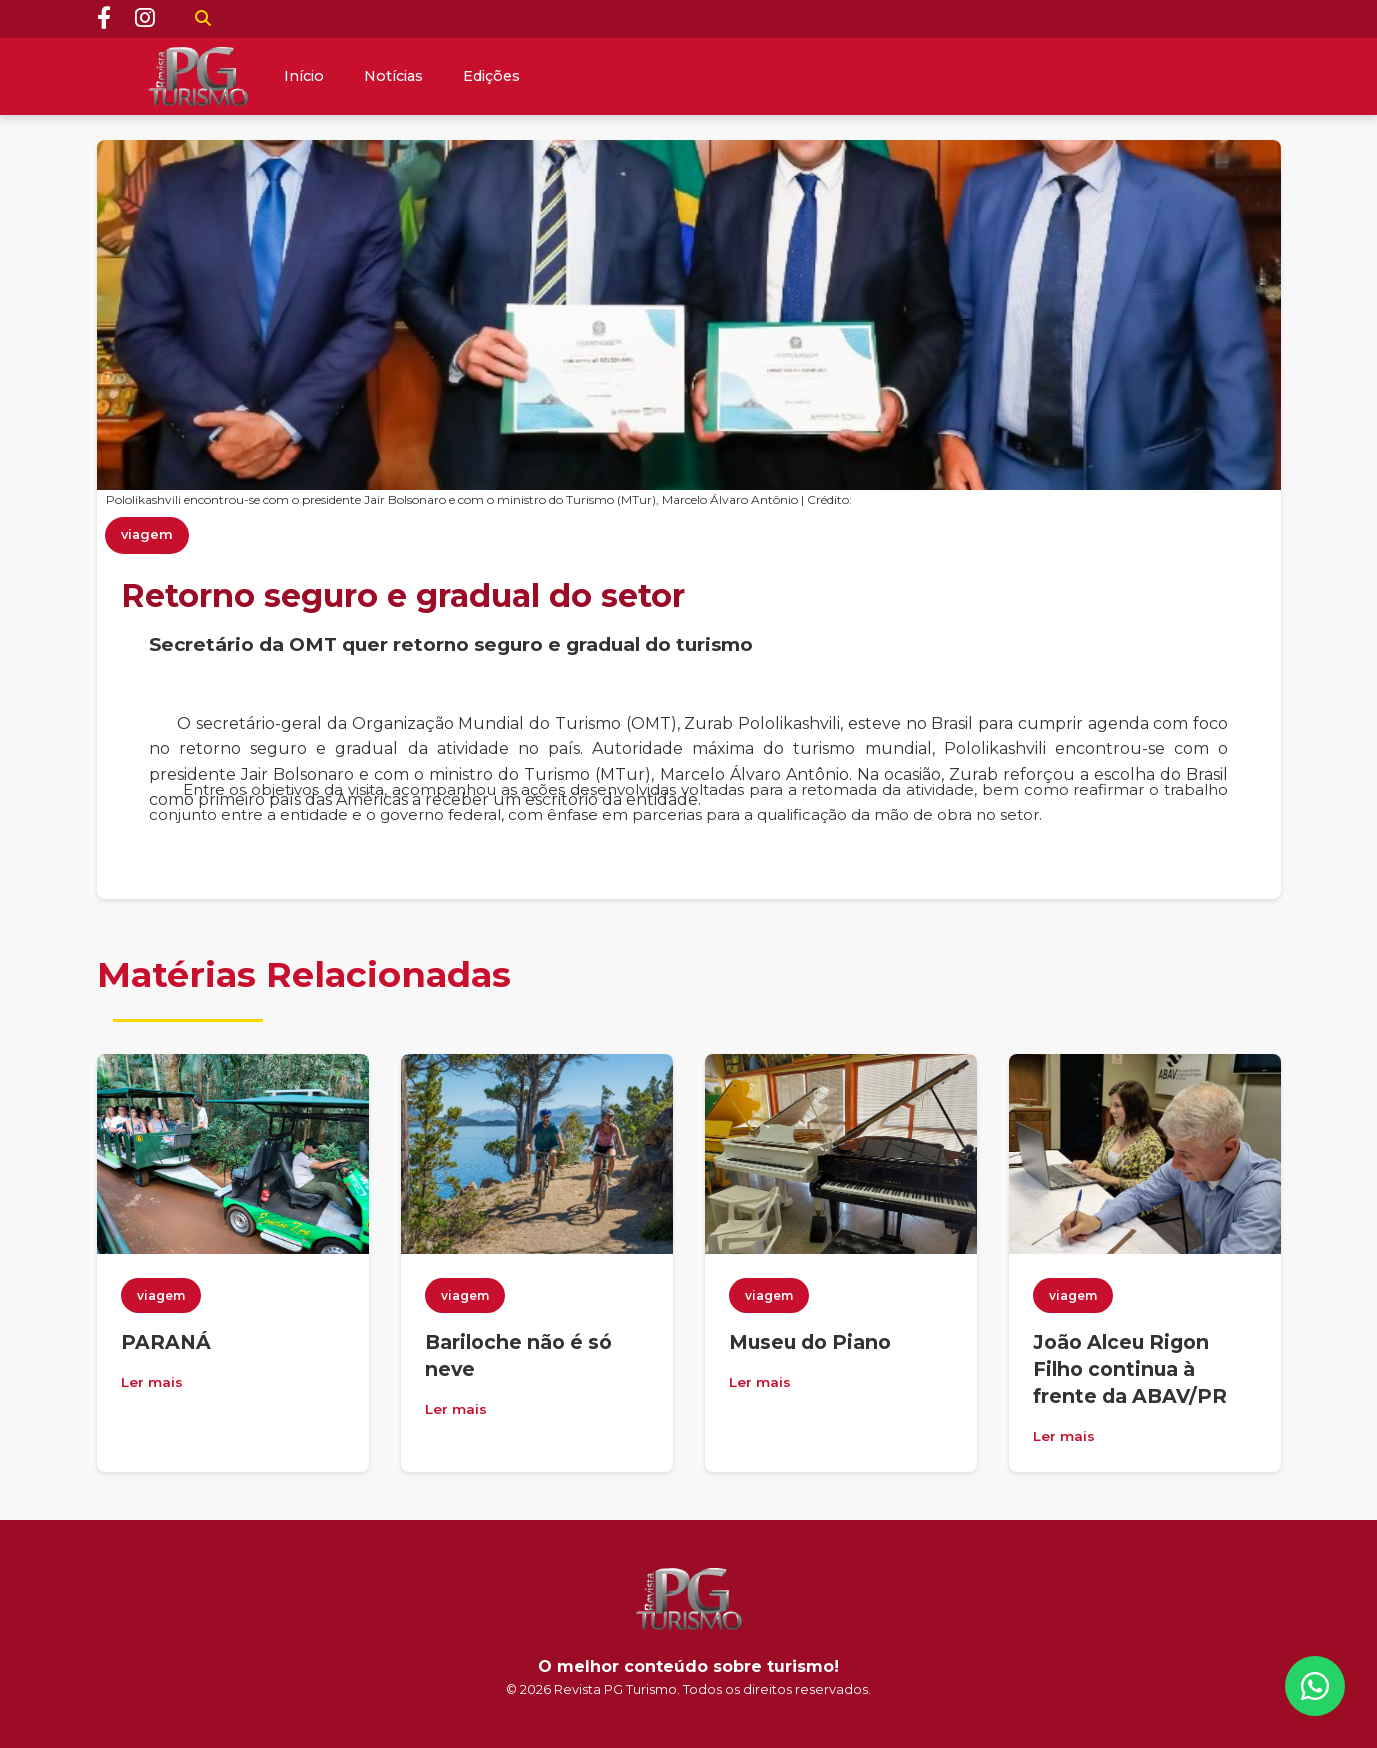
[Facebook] (104, 19)
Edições (491, 76)
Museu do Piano (810, 1342)
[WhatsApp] (1315, 1686)
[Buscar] (203, 19)
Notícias (393, 76)
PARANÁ (166, 1342)
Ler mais (152, 1382)
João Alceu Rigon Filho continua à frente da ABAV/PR (1130, 1369)
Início (304, 76)
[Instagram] (145, 19)
